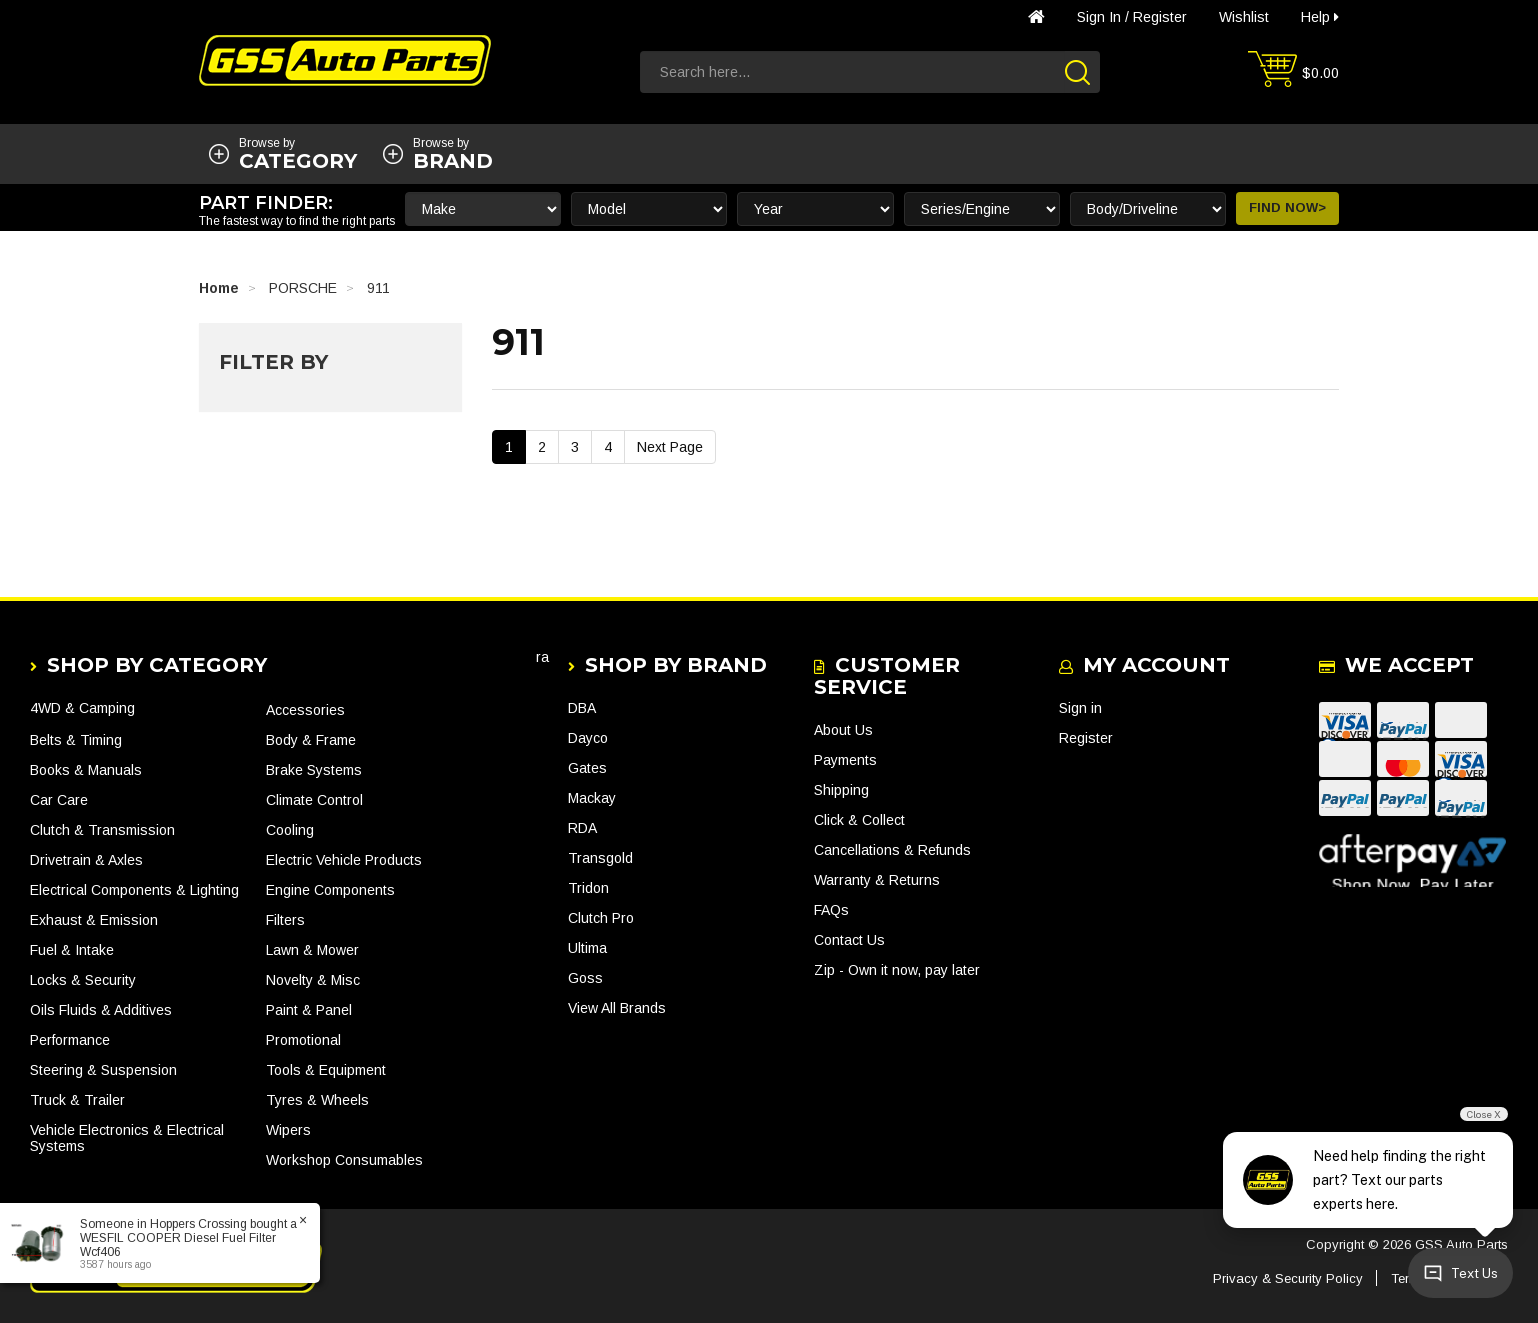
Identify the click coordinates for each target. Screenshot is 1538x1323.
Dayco (588, 738)
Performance (70, 1040)
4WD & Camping (82, 708)
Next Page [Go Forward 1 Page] (670, 447)
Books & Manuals (86, 770)
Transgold (600, 858)
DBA (582, 708)
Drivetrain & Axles (86, 860)
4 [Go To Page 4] (608, 447)
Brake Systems (314, 770)
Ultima (587, 948)
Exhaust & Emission (94, 920)
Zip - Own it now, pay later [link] (897, 970)
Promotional (303, 1040)
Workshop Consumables (344, 1160)
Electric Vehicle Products (344, 860)
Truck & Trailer (77, 1100)
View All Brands (617, 1008)
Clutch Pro (601, 918)
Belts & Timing (76, 740)
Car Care (59, 800)
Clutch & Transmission (102, 830)
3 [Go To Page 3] (575, 447)
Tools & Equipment (326, 1070)
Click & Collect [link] (859, 820)
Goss (585, 978)
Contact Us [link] (849, 940)
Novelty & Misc (313, 980)
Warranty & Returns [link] (877, 880)
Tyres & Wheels (317, 1100)
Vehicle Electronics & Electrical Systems (127, 1138)
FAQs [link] (831, 910)
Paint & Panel (309, 1010)
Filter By (273, 362)
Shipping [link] (841, 790)
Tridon (588, 888)
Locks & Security (83, 980)
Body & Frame (311, 740)
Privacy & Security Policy (1288, 1278)
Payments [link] (845, 760)
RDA (582, 828)
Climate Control (314, 800)
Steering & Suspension (103, 1070)
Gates (587, 768)
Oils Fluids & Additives (101, 1010)
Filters (285, 920)
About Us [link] (843, 730)
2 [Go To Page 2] (542, 447)
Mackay (592, 798)
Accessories (305, 710)
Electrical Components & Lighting (134, 890)
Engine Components (330, 890)
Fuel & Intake (72, 950)
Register (1160, 17)
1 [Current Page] (509, 447)
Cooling (290, 830)
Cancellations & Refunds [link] (892, 850)
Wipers (288, 1130)
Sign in (1099, 17)
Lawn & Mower (312, 950)
